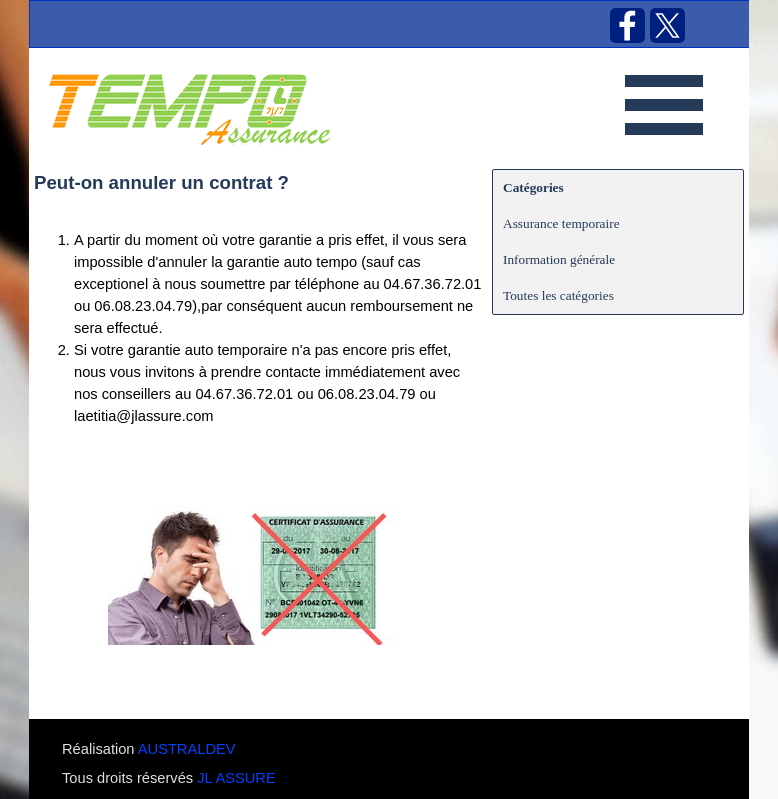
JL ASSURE (236, 778)
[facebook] (627, 25)
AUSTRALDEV (187, 749)
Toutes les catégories (558, 295)
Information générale (559, 259)
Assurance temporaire (561, 223)
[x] (667, 25)
